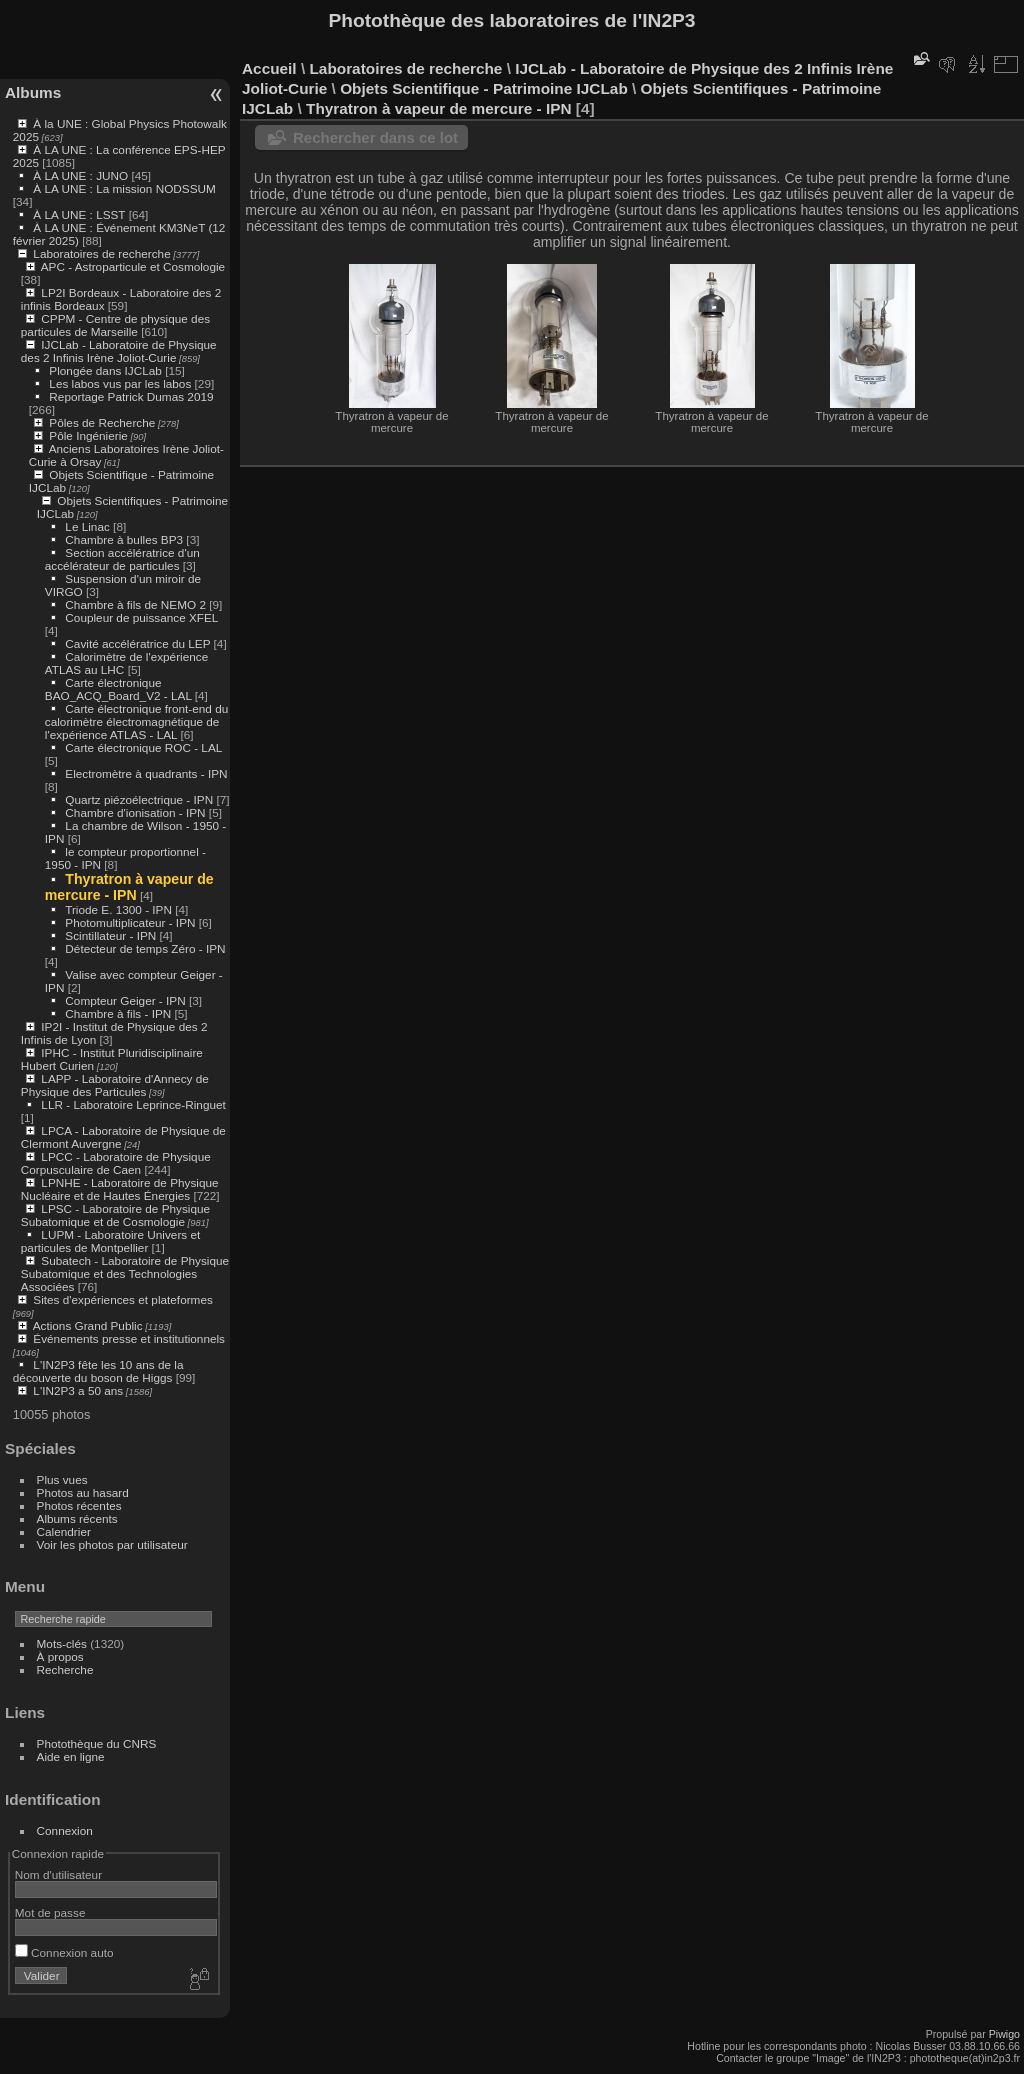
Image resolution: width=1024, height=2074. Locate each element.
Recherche (65, 1669)
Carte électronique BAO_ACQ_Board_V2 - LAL (118, 689)
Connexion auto (64, 1952)
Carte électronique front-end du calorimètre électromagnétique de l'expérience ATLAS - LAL (136, 721)
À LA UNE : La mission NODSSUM (124, 188)
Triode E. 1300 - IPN (118, 909)
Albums (33, 92)
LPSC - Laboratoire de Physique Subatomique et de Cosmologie (115, 1215)
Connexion (65, 1830)
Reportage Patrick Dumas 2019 (131, 396)
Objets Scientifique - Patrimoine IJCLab (484, 88)
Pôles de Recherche (102, 422)
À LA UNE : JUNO (82, 175)
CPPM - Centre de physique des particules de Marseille (115, 325)
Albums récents (77, 1518)
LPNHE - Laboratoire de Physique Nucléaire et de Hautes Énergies (120, 1189)
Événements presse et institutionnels (129, 1338)
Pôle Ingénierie (88, 435)
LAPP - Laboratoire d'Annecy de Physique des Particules (115, 1085)
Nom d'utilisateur (58, 1874)
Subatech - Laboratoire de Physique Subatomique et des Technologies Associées (125, 1273)
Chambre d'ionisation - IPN (135, 812)
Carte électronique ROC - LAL (143, 747)
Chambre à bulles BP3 (124, 539)
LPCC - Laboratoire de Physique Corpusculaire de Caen (116, 1163)
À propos (60, 1656)
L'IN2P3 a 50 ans (78, 1390)
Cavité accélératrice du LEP (137, 643)
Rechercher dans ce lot (375, 137)
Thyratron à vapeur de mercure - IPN (129, 887)
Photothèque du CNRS (97, 1743)
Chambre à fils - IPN (118, 1013)
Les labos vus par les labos (120, 383)
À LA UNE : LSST (79, 214)
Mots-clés (62, 1643)
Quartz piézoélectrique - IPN (139, 799)
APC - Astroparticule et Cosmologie (133, 266)
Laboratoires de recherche (101, 253)
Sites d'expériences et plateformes (122, 1299)
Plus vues (62, 1479)
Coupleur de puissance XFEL (141, 617)
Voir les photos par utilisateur (112, 1544)
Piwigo (1004, 2034)
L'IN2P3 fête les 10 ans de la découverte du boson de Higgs (98, 1371)
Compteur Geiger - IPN (125, 1000)
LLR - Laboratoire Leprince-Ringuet (133, 1104)
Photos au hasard (83, 1492)
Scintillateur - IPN (110, 935)
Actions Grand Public (88, 1325)
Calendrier (64, 1531)
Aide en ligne (71, 1756)
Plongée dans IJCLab (105, 370)
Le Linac (87, 526)
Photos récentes (79, 1505)
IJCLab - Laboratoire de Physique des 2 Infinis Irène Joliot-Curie (119, 351)
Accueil (269, 68)
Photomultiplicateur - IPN (130, 922)
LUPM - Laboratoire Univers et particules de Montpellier (110, 1241)
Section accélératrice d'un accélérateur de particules (122, 559)
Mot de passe (50, 1912)
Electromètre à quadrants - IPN (146, 773)
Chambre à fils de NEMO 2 (135, 604)
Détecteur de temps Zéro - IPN (145, 948)
